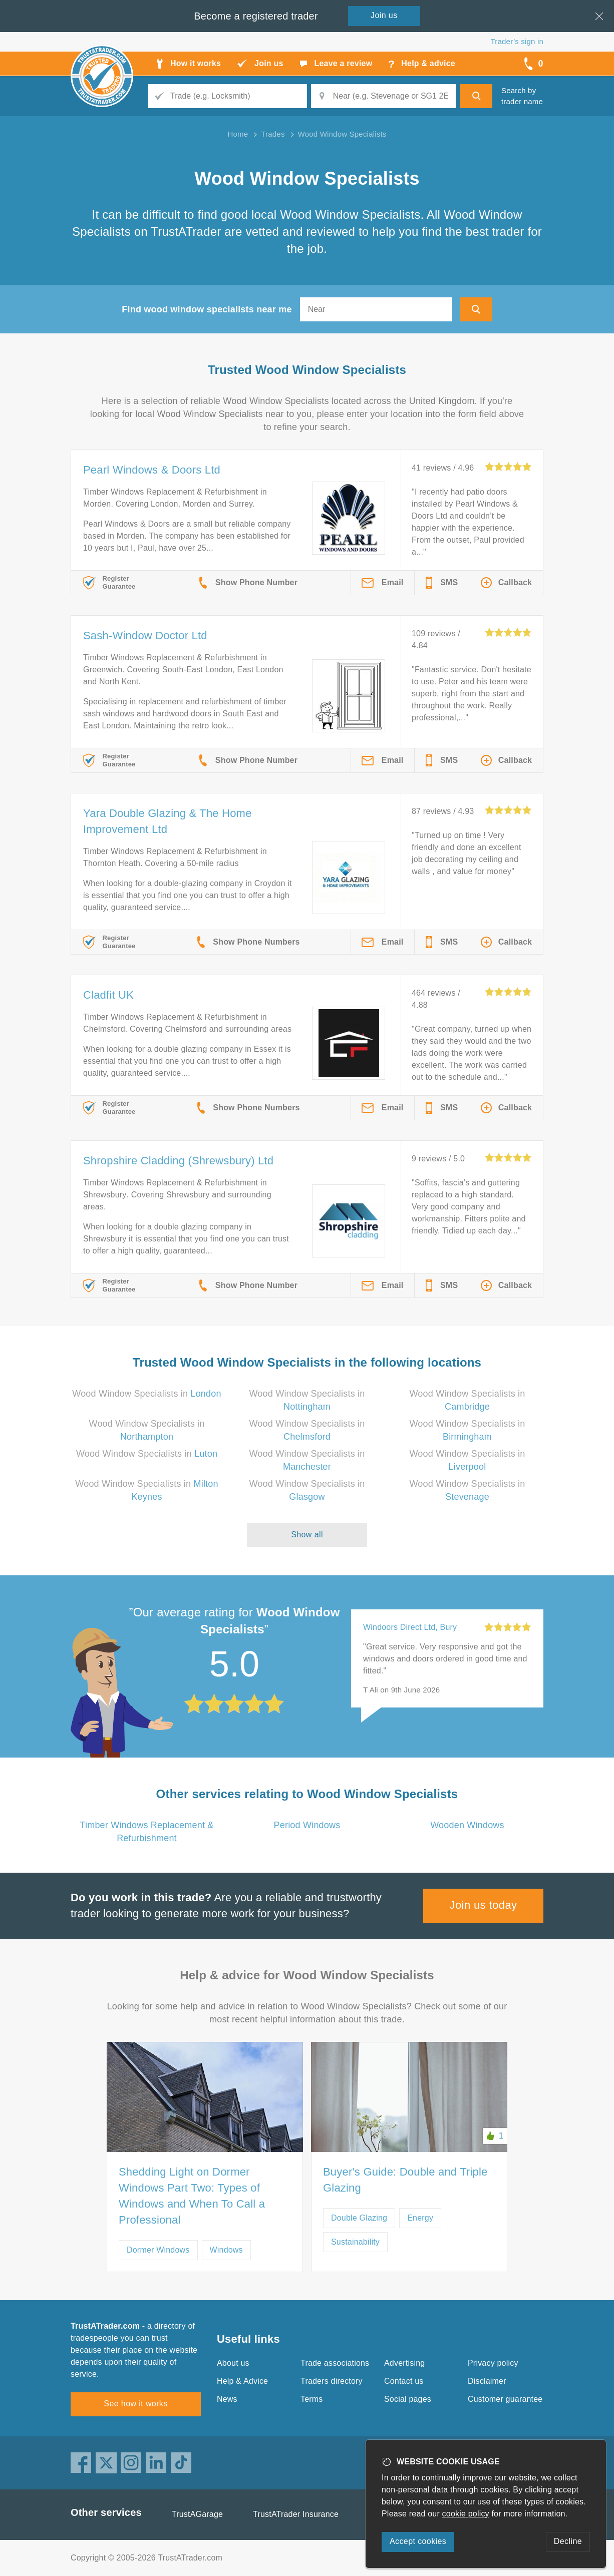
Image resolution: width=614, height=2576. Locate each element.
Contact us (403, 2381)
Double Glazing (359, 2218)
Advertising (404, 2363)
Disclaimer (487, 2381)
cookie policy (465, 2513)
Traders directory (331, 2381)
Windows (226, 2250)
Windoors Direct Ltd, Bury (410, 1627)
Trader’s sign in (517, 41)
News (227, 2399)
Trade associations (334, 2363)
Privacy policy (493, 2363)
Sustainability (355, 2242)
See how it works (135, 2403)
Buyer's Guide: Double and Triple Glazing (405, 2180)
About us (233, 2363)
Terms (311, 2399)
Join (384, 15)
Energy (420, 2218)
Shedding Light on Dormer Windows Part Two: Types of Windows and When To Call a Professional (192, 2196)
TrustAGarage (197, 2514)
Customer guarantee (505, 2399)
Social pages (407, 2399)
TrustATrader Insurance (296, 2514)
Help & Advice (242, 2381)
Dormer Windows (158, 2250)
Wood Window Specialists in (146, 1394)
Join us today (483, 1905)
